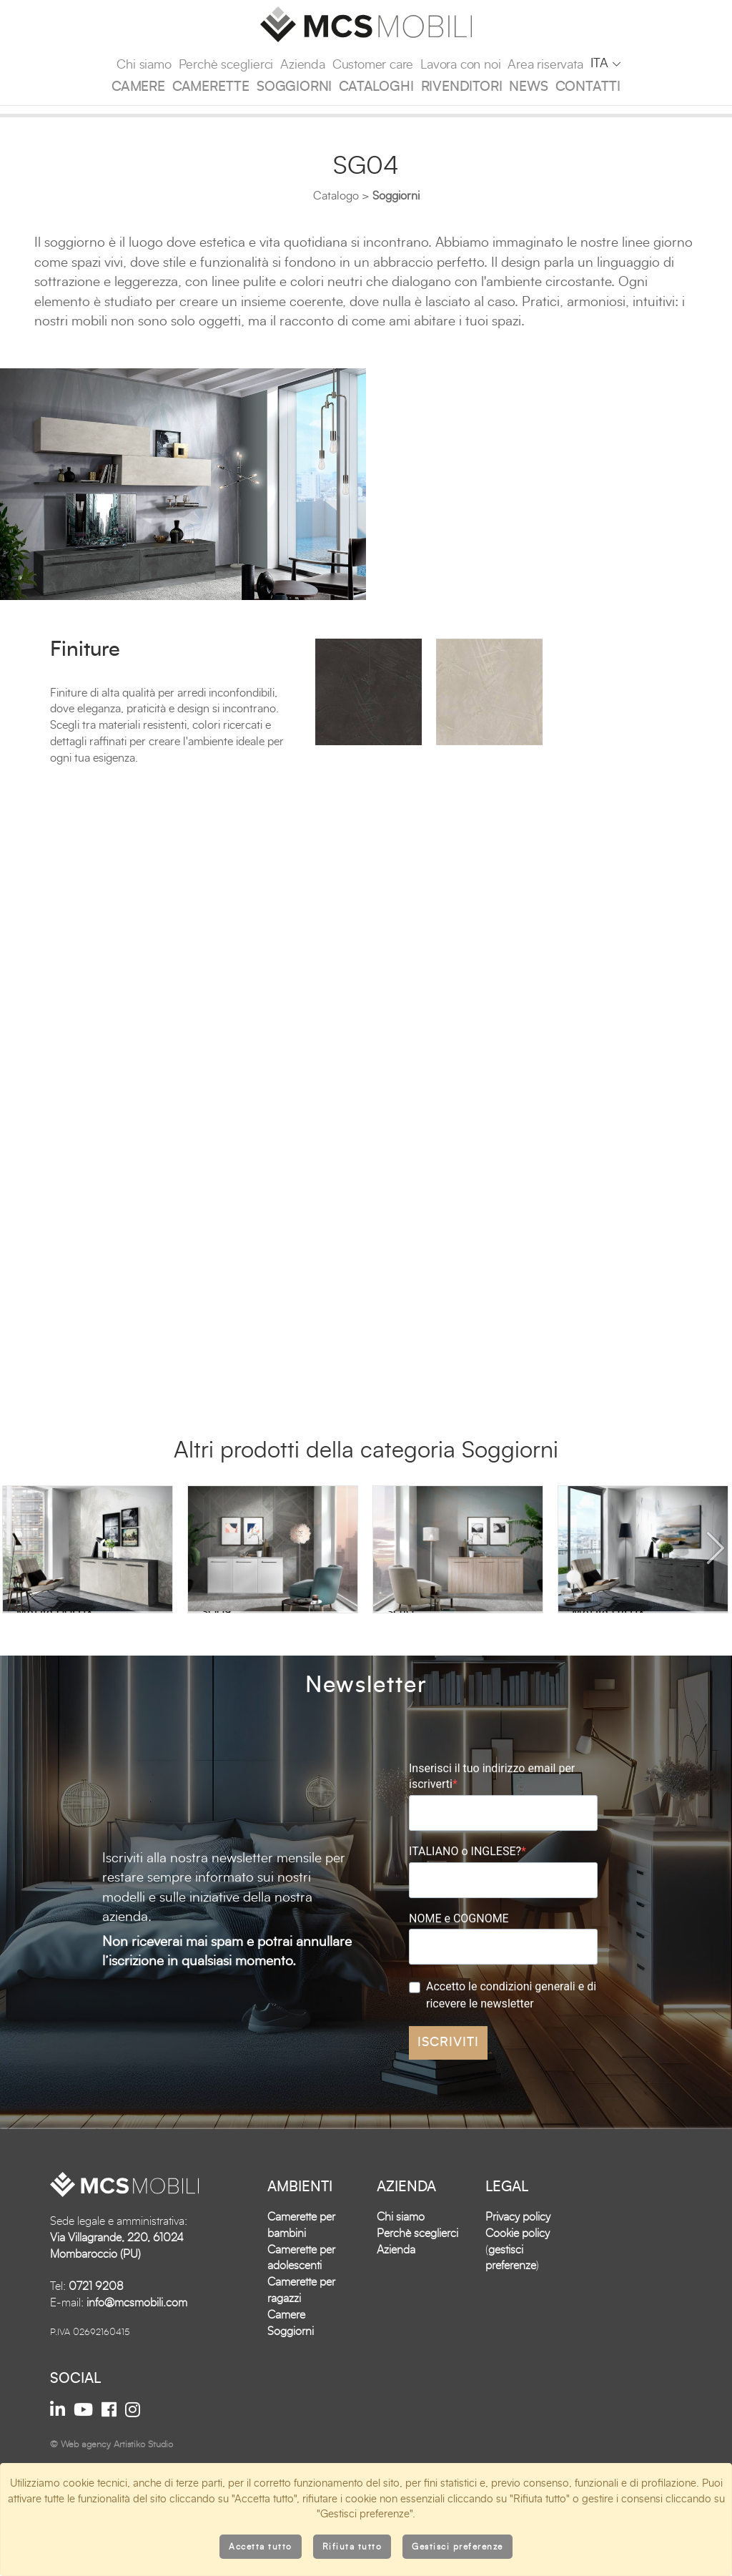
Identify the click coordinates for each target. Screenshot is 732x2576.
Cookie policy (517, 2333)
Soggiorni (294, 87)
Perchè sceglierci (226, 65)
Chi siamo (144, 65)
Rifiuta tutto (352, 2546)
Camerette (210, 87)
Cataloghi (376, 87)
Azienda (302, 65)
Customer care (372, 65)
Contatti (587, 87)
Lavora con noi (460, 65)
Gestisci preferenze (457, 2546)
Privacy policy (517, 2317)
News (528, 87)
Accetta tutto (260, 2546)
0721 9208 (96, 2386)
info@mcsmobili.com (136, 2403)
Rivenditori (462, 87)
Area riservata (545, 65)
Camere (138, 87)
